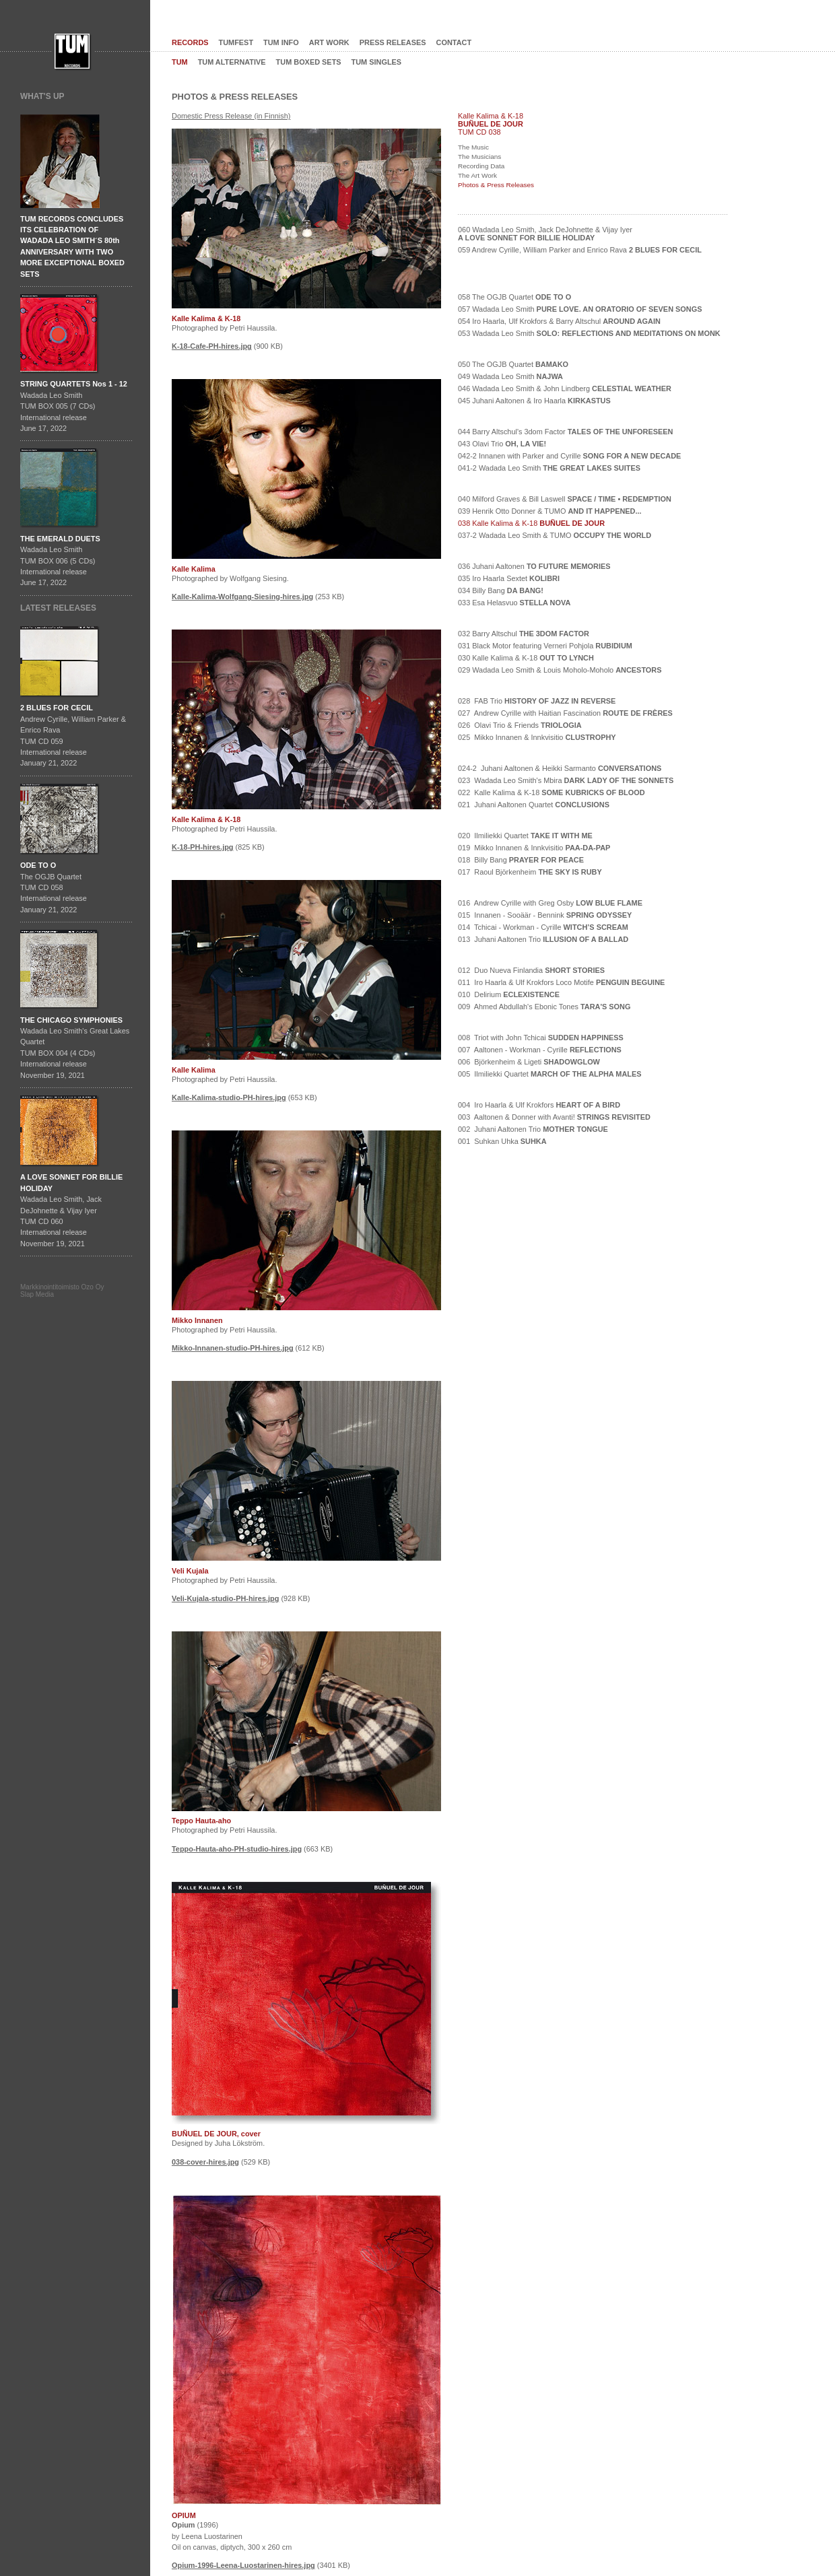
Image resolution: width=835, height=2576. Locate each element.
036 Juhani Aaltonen (534, 566)
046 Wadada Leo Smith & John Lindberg (564, 388)
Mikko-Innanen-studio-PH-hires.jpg (233, 1348)
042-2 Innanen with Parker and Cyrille (569, 456)
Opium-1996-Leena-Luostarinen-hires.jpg (243, 2565)
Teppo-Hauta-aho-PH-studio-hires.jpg (237, 1849)
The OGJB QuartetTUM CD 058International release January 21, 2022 (53, 887)
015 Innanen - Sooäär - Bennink (545, 915)
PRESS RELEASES (393, 42)
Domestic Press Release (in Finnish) (231, 116)
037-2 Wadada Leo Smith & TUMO (554, 535)
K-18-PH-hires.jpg (203, 847)
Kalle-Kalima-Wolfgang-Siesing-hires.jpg (242, 596)
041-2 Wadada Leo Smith (549, 468)
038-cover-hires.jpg (205, 2162)
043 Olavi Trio (502, 444)
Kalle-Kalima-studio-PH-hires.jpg (229, 1097)
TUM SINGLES (377, 62)
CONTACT (454, 42)
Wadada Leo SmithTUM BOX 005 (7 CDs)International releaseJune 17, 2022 (73, 406)
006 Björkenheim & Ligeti (529, 1062)
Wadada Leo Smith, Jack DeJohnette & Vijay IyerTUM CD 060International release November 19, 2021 (71, 1210)
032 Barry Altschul (523, 634)
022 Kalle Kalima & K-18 (551, 792)
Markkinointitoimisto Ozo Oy (62, 1287)
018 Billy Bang (521, 860)
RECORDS (190, 42)
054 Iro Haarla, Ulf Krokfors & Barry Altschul (559, 321)
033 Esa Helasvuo (514, 603)
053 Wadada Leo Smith (589, 333)
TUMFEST (236, 42)
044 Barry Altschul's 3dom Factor (565, 432)
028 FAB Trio (536, 701)
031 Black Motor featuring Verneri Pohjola (545, 646)
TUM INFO (281, 42)
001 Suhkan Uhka (502, 1141)
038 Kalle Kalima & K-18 (531, 523)
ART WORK (329, 42)
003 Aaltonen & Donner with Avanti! (554, 1117)
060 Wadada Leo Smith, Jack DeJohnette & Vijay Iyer (545, 234)
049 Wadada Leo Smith (510, 376)
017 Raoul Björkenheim (530, 872)
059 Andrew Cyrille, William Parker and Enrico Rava (580, 250)
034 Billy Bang (500, 590)
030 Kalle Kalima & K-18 (526, 658)
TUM (180, 62)
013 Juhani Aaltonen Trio (543, 939)
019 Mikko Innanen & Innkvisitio (534, 848)
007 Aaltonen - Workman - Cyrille (540, 1050)
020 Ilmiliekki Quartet (525, 836)
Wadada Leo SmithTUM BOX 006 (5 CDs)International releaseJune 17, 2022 (60, 561)
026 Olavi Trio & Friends (520, 725)
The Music (473, 147)
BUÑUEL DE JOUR (490, 124)
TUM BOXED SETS (308, 62)
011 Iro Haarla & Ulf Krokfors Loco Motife (561, 982)
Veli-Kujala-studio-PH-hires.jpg (225, 1598)
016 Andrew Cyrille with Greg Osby (550, 903)
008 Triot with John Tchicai (541, 1037)
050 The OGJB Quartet (513, 364)
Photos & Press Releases (496, 185)
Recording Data (481, 166)
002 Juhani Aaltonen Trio (533, 1129)
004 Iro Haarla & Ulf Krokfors (539, 1105)
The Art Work (477, 175)
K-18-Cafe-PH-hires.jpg (212, 346)
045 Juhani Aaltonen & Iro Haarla (534, 401)
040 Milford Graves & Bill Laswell (564, 499)
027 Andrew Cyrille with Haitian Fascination (565, 713)
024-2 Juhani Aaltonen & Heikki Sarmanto (559, 768)
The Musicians (479, 156)
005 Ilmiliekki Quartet (550, 1074)
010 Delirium (509, 994)
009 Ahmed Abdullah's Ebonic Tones (544, 1007)
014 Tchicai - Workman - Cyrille (543, 927)
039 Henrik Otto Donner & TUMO (550, 511)
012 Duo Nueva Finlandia (531, 970)
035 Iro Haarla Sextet (509, 578)
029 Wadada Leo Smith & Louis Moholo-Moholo (560, 670)
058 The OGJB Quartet (514, 297)
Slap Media (37, 1294)
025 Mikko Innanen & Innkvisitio (537, 737)
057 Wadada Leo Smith (580, 309)
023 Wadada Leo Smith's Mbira (565, 780)
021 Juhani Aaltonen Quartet (533, 805)
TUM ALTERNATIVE (232, 62)
